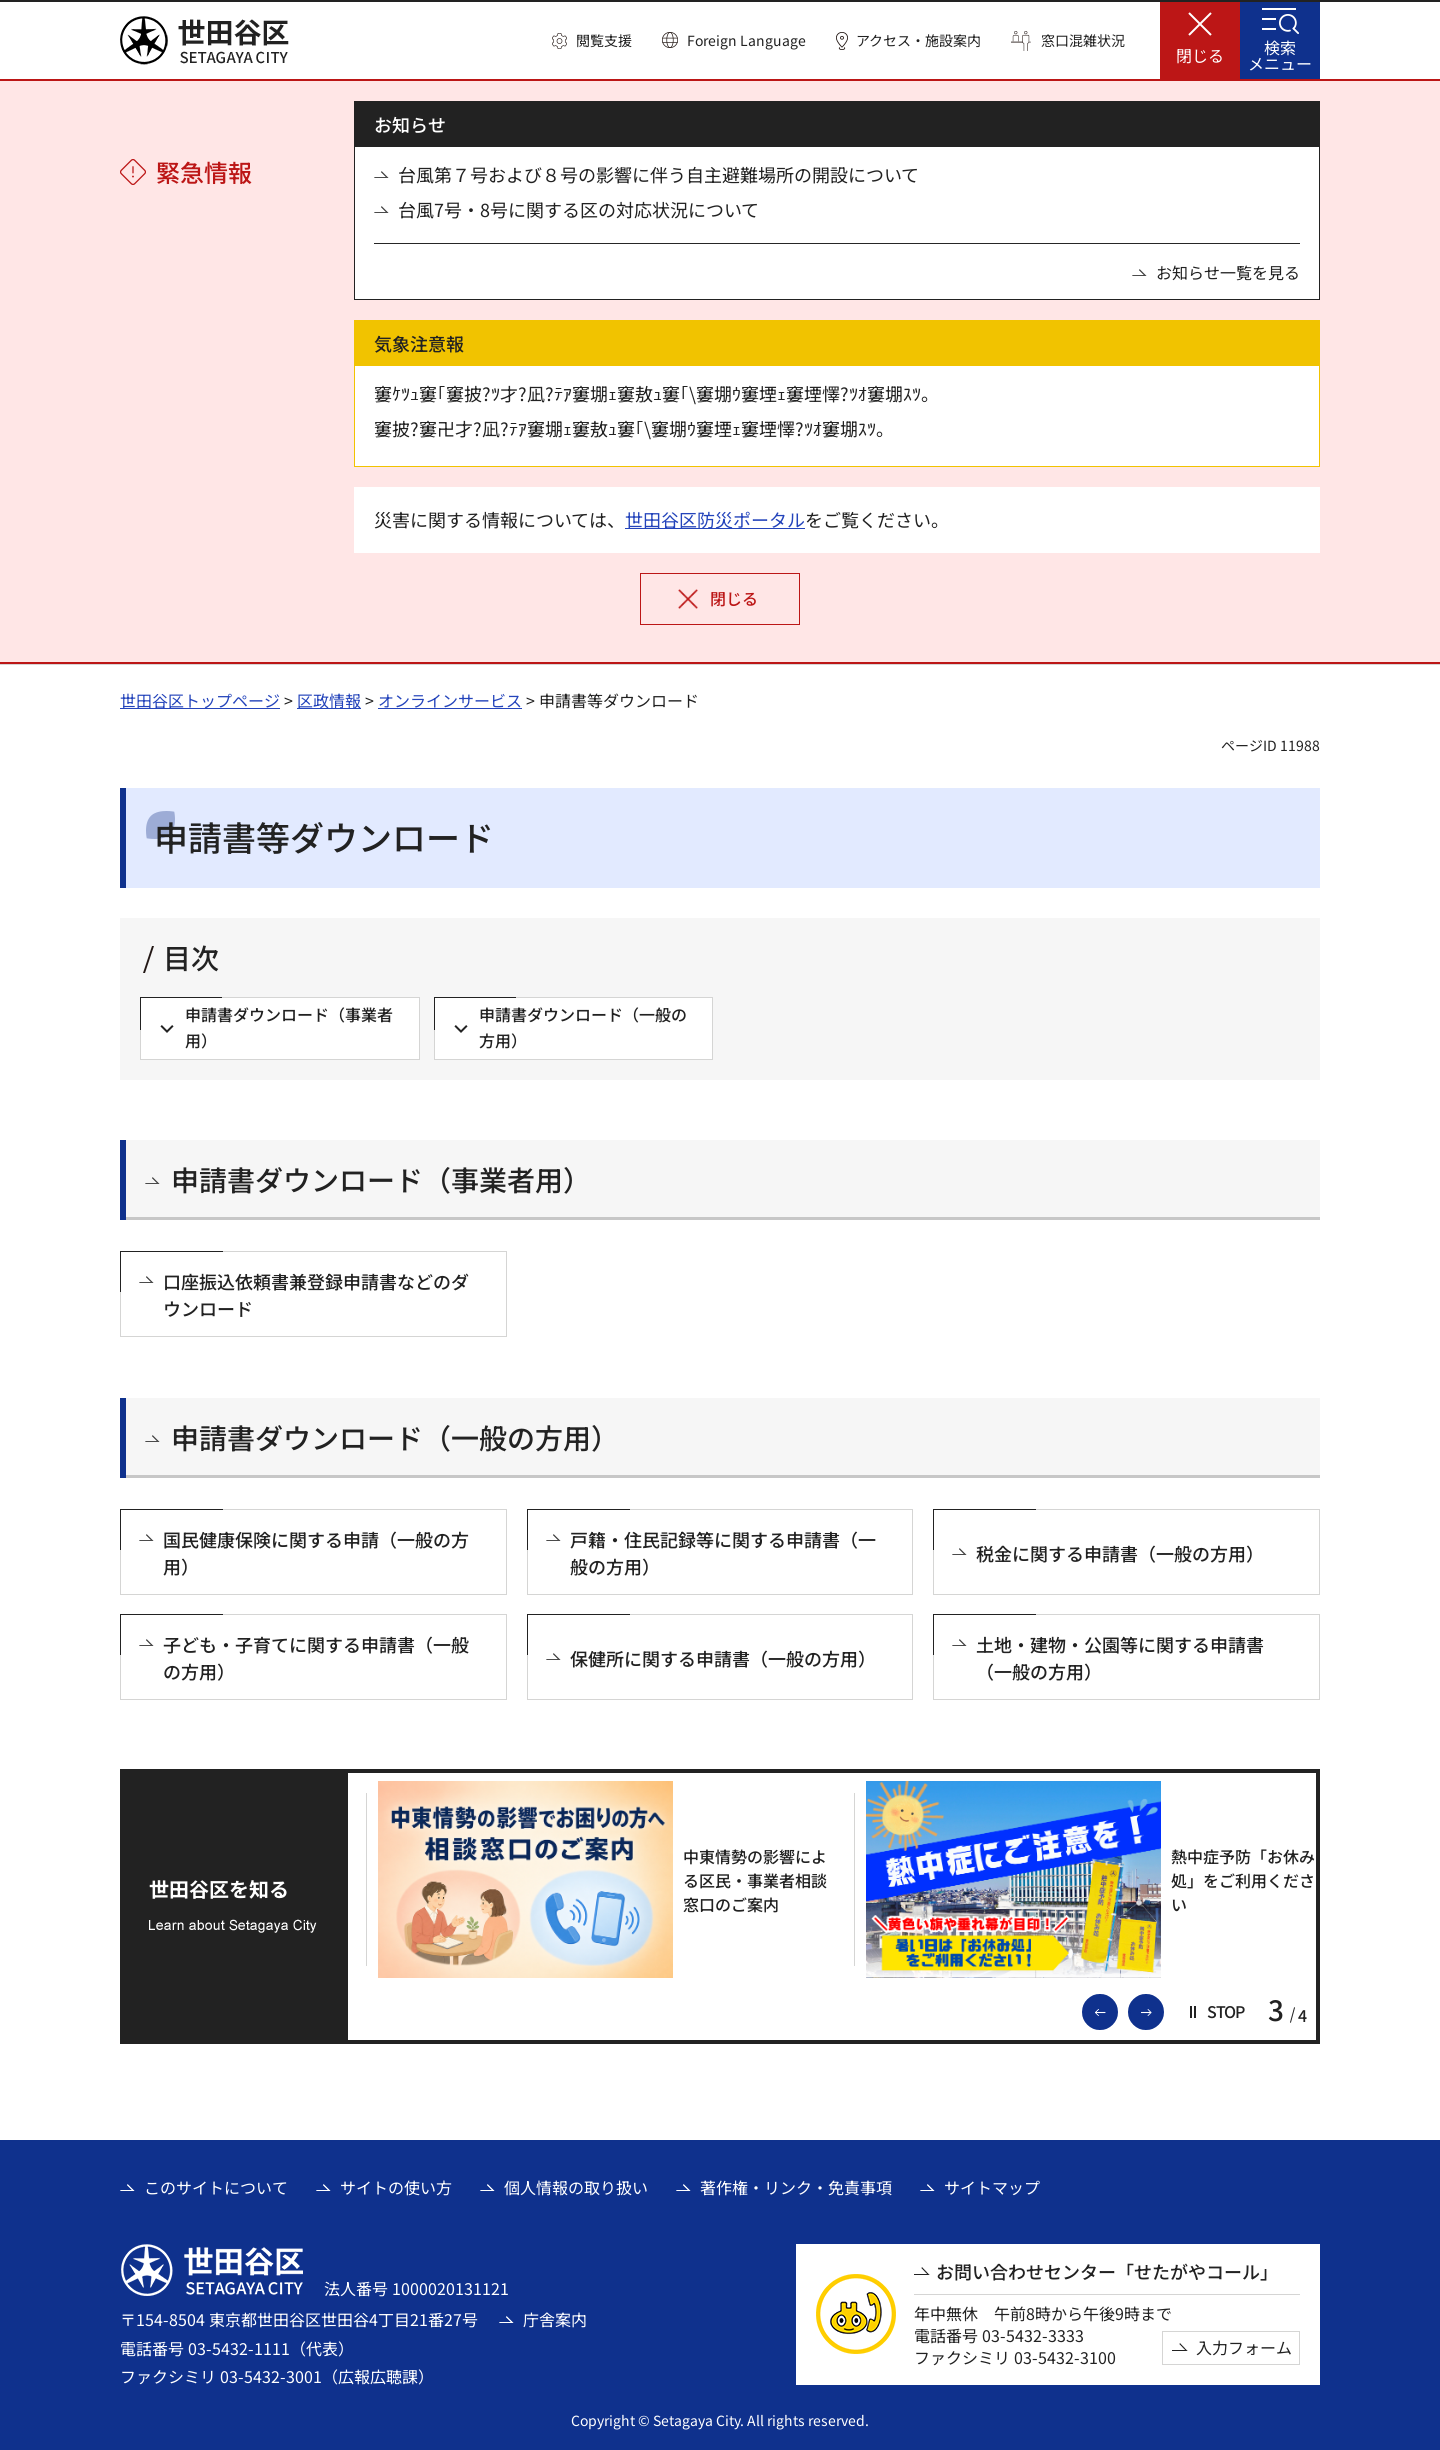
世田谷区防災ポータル (715, 519)
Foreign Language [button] (746, 40)
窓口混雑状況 (1083, 40)
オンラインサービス (450, 700)
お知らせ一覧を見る (1228, 272)
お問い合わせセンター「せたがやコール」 (1107, 2271)
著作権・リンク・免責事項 (796, 2187)
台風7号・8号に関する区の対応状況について (578, 209)
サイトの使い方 (396, 2187)
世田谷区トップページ (200, 700)
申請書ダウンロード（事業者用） (381, 1179)
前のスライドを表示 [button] (1117, 2010)
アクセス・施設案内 (918, 40)
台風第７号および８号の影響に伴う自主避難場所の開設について (658, 174)
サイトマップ (992, 2187)
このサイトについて (216, 2187)
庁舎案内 (555, 2319)
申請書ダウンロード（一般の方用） (395, 1437)
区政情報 (329, 700)
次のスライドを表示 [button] (1163, 2010)
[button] (592, 41)
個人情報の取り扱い (576, 2187)
